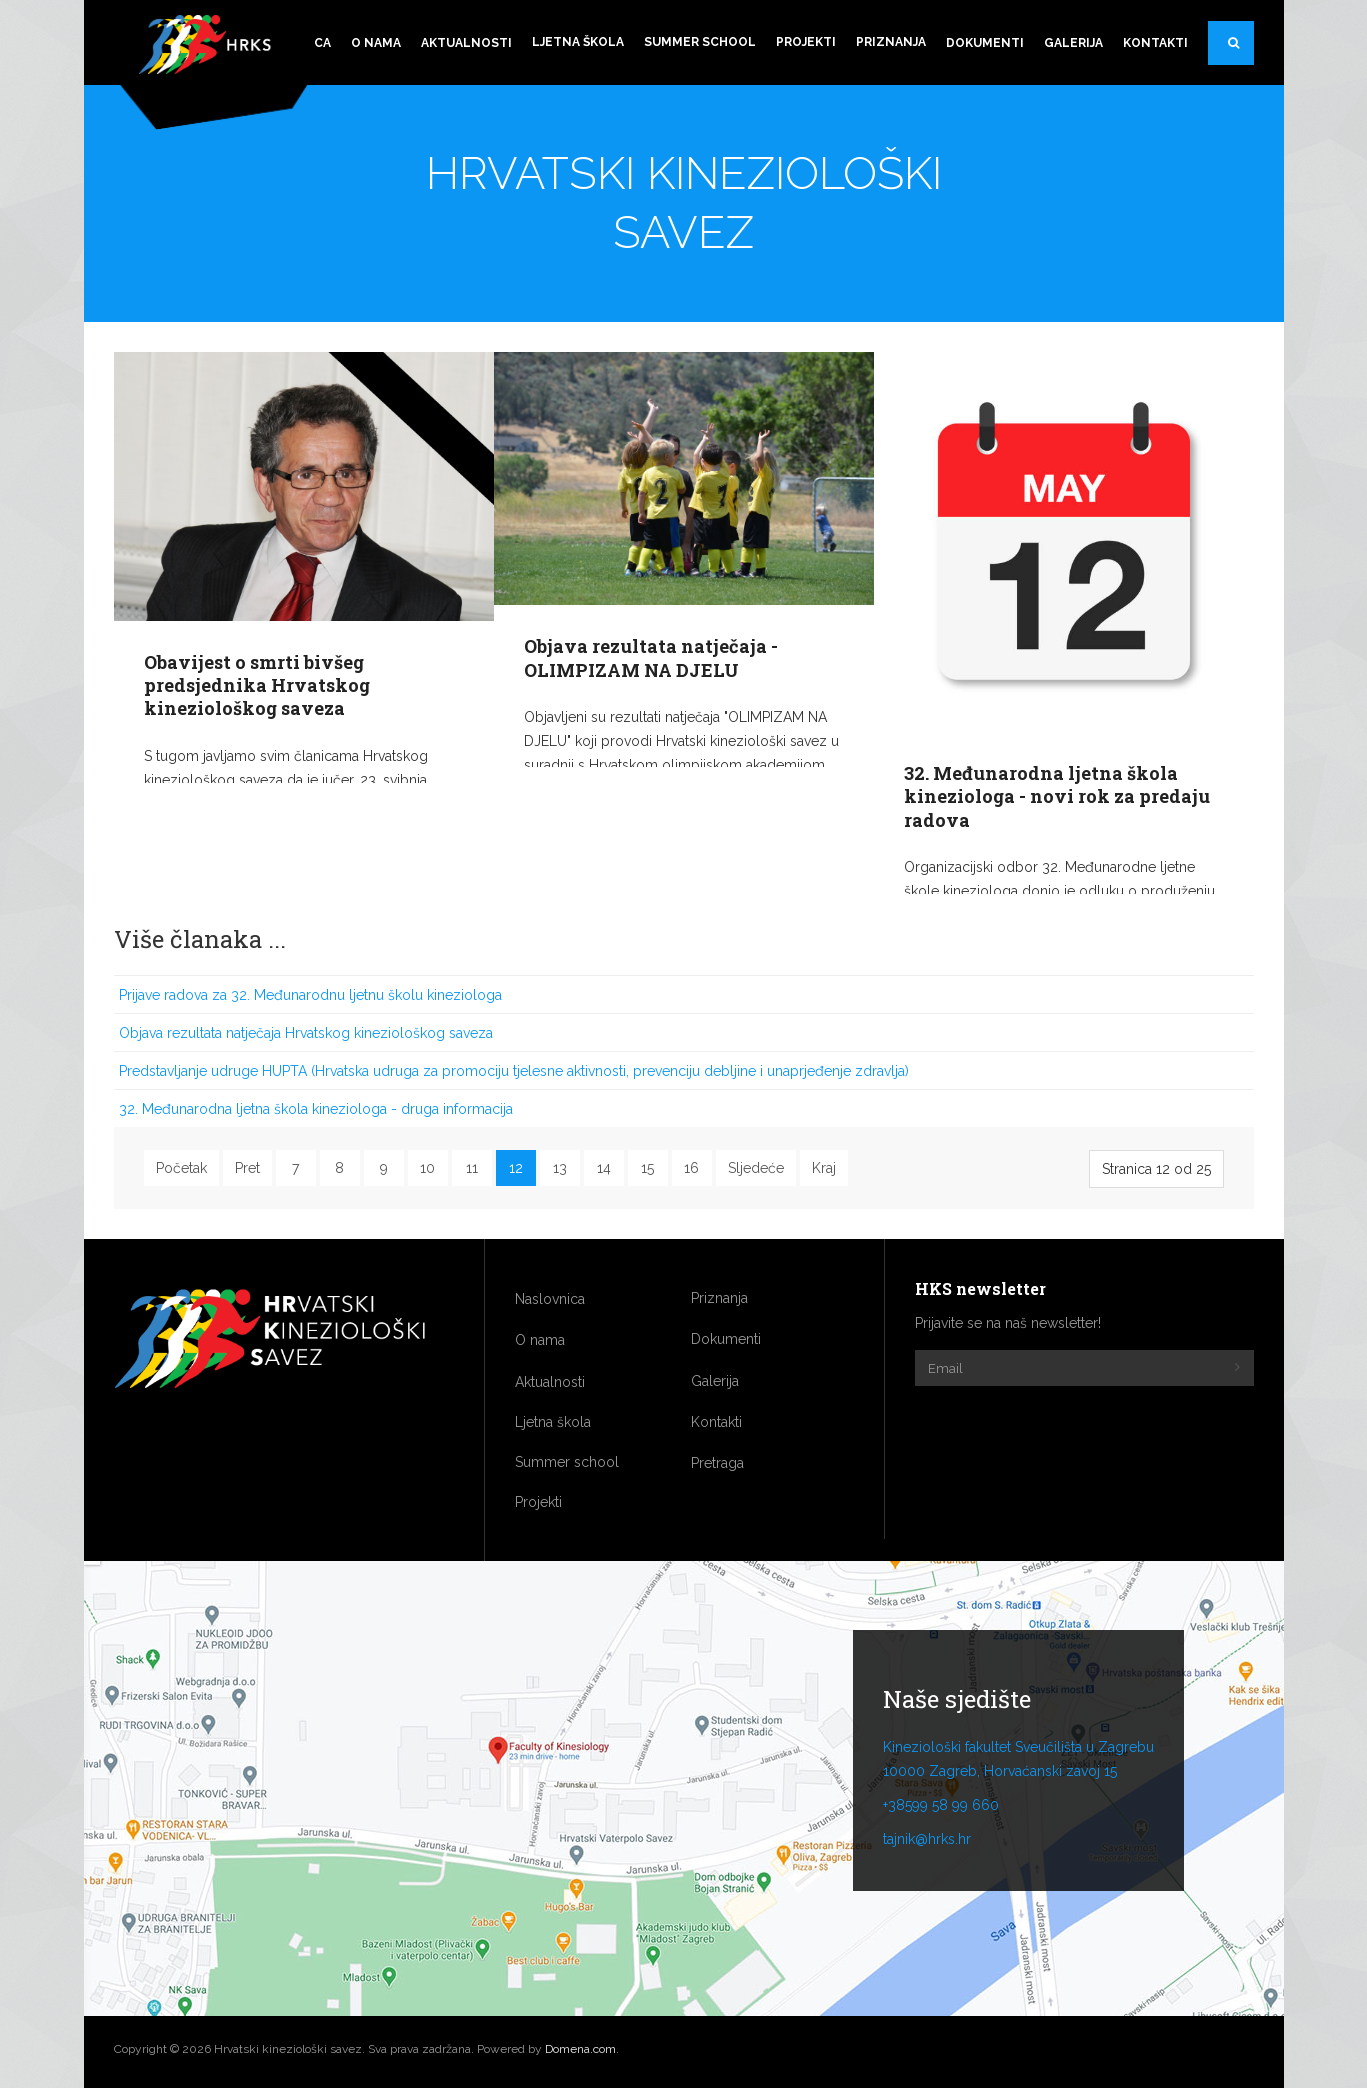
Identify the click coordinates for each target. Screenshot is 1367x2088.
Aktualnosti (466, 43)
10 (427, 1168)
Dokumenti (985, 43)
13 (560, 1168)
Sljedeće (756, 1168)
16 (691, 1168)
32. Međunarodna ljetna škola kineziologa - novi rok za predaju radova (1057, 796)
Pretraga (1241, 51)
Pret (247, 1168)
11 (472, 1168)
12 (516, 1168)
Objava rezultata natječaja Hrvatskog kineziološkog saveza (306, 1033)
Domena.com (580, 2049)
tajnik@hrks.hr (927, 1839)
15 (647, 1168)
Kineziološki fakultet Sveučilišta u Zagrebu (1018, 1747)
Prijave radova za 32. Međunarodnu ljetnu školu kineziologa (310, 995)
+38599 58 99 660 (941, 1805)
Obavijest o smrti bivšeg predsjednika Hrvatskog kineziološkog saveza (257, 685)
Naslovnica (550, 1299)
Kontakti (1155, 43)
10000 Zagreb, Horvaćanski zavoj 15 (1000, 1771)
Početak (181, 1168)
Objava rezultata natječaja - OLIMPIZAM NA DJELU (651, 657)
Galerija (1073, 43)
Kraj (824, 1168)
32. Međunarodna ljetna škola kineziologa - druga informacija (316, 1109)
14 (604, 1168)
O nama (376, 43)
